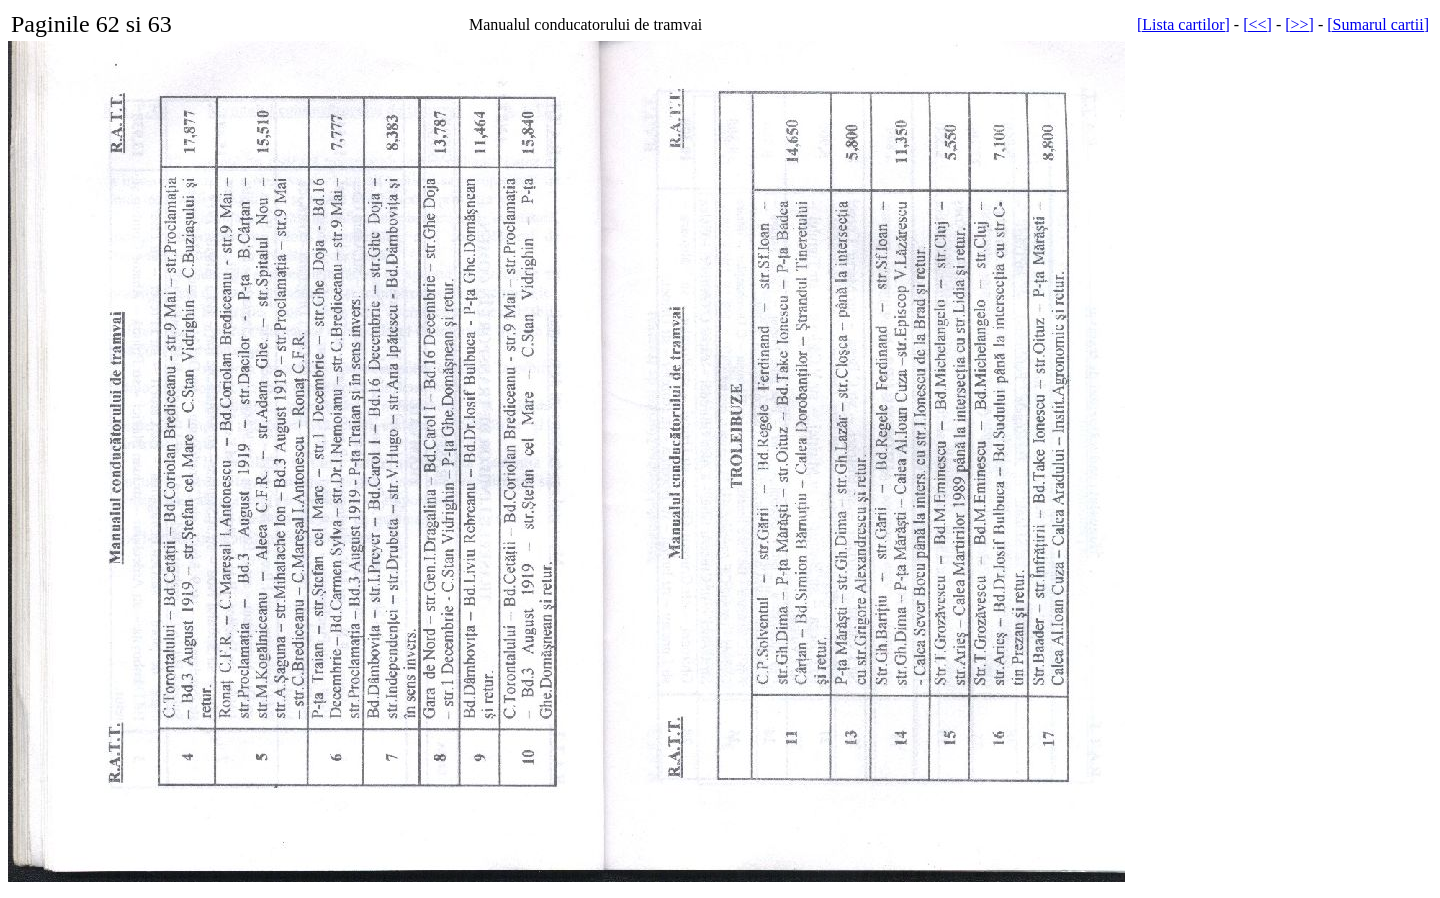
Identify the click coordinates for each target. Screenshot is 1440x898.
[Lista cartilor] (1183, 24)
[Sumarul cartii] (1378, 24)
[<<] (1257, 24)
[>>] (1299, 24)
